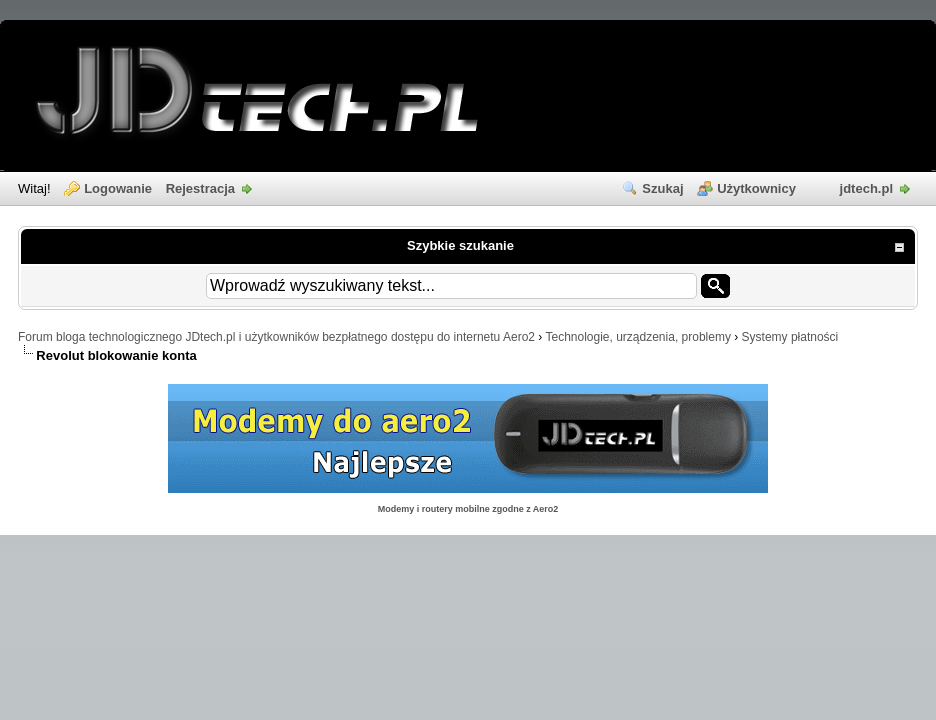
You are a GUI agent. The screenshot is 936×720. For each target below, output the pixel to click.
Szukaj (662, 188)
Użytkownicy (756, 188)
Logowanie (118, 188)
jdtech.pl (866, 188)
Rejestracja (200, 188)
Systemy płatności (790, 337)
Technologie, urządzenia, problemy (637, 337)
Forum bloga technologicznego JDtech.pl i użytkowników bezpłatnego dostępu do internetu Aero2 (276, 337)
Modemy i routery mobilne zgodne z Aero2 (468, 509)
